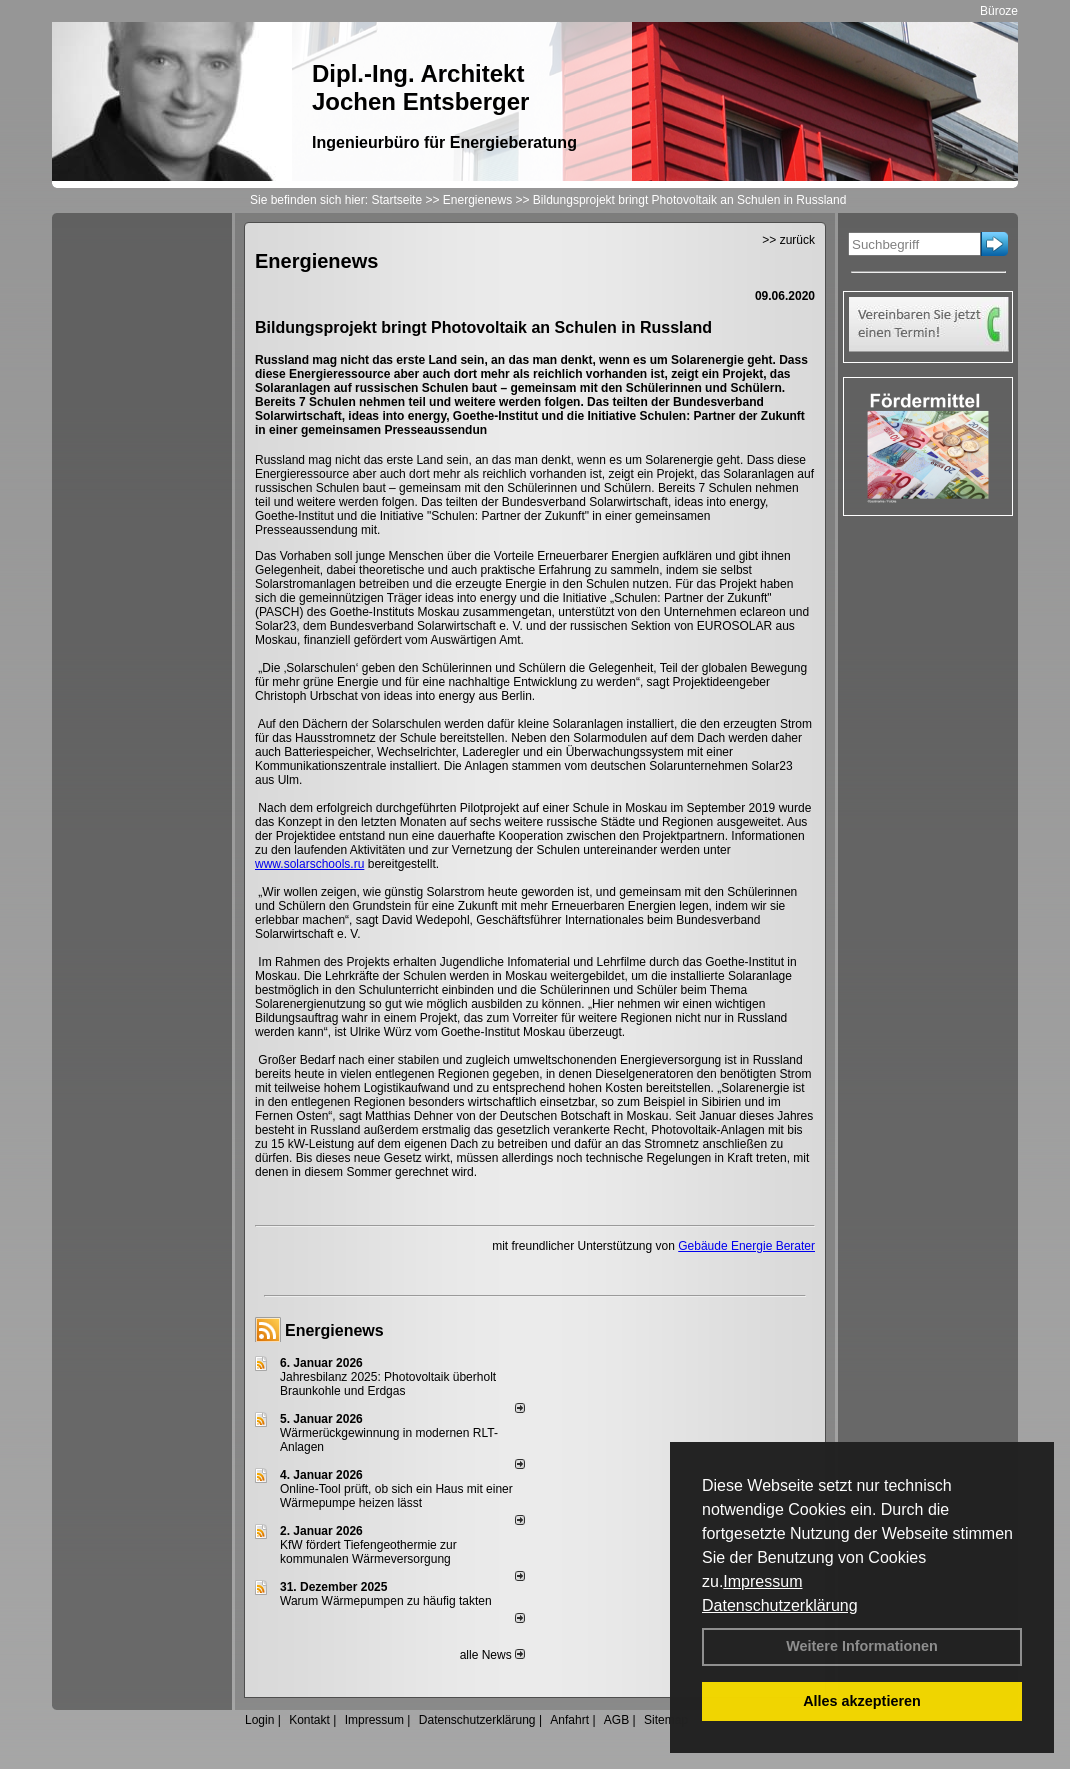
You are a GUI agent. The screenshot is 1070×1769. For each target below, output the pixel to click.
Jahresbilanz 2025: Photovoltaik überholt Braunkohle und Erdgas (388, 1384)
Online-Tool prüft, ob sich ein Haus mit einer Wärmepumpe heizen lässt (396, 1496)
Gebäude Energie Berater (746, 1246)
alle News (492, 1655)
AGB (616, 1720)
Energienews (334, 1330)
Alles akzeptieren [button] (862, 1701)
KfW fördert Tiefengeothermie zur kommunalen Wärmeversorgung (368, 1552)
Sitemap (666, 1720)
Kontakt (309, 1720)
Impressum (762, 1581)
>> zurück (788, 240)
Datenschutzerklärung (780, 1605)
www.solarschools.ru (309, 864)
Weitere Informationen (862, 1646)
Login (259, 1720)
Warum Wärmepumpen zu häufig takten (386, 1601)
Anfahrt (569, 1720)
